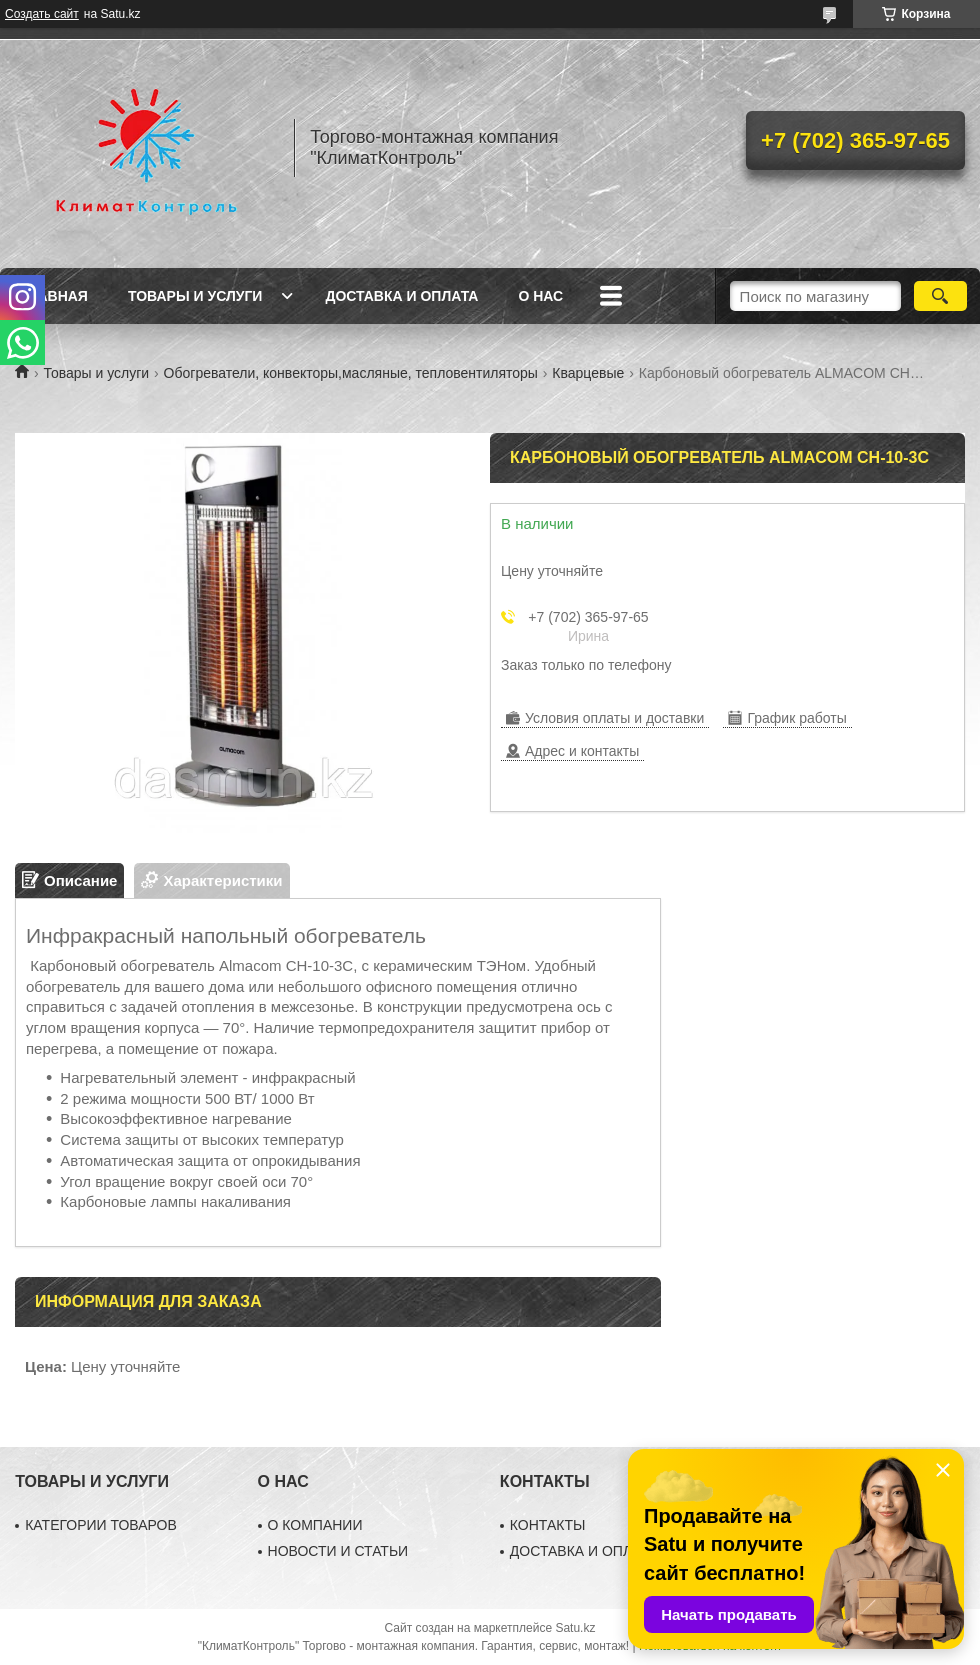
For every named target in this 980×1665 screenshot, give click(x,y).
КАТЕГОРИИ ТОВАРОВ (101, 1525)
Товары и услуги (195, 296)
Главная (54, 296)
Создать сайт (42, 14)
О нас (540, 296)
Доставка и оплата (401, 296)
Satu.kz (575, 1628)
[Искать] (940, 296)
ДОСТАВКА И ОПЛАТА (584, 1551)
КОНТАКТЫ (548, 1525)
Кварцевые (588, 373)
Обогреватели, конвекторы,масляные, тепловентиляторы (351, 373)
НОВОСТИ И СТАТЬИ (338, 1551)
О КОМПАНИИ (315, 1525)
